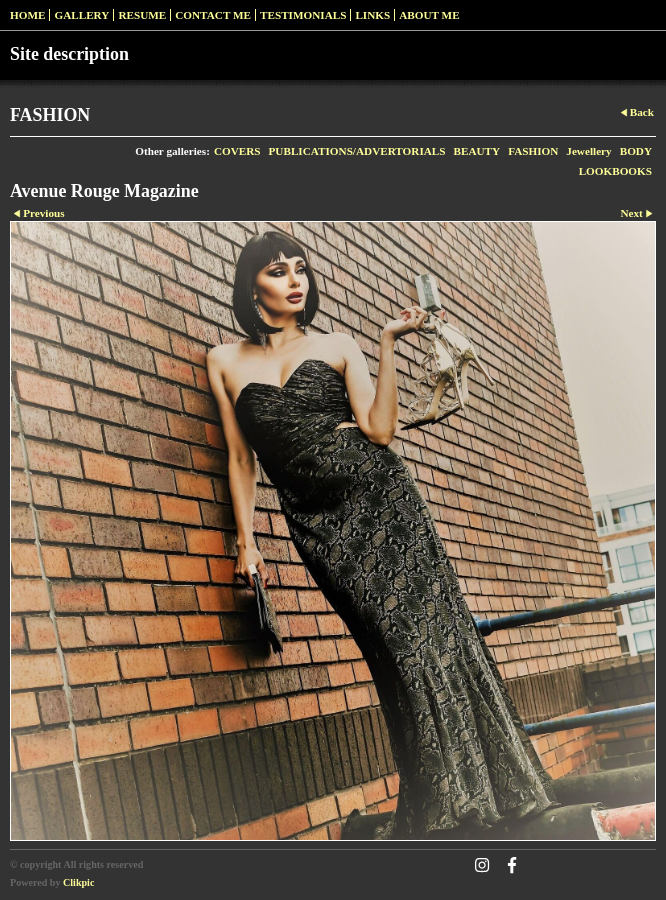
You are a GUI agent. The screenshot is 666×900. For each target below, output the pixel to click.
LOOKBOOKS (615, 171)
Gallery (81, 15)
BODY (636, 151)
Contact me (213, 15)
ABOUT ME (429, 15)
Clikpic (78, 882)
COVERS (237, 151)
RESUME (142, 15)
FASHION (533, 151)
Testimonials (303, 15)
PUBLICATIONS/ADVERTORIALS (357, 151)
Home (27, 15)
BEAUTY (477, 151)
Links (372, 15)
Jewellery (588, 151)
